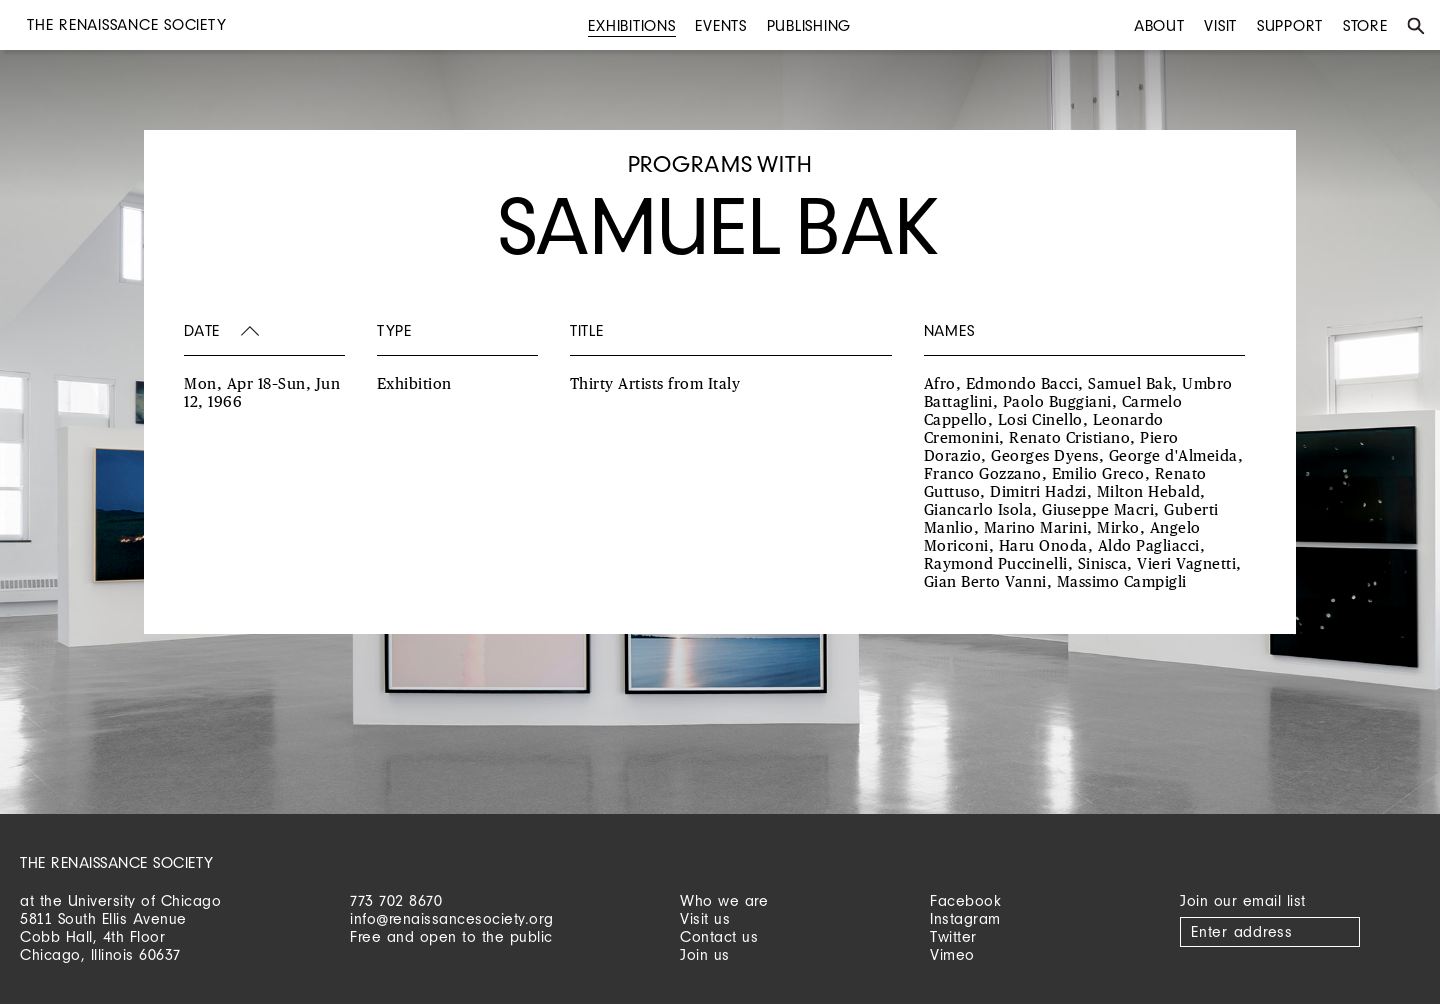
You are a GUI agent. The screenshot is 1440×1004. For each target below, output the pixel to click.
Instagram (965, 918)
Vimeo (952, 954)
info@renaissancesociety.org (452, 918)
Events (721, 25)
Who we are (724, 900)
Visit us (705, 918)
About (1159, 25)
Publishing (809, 25)
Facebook (965, 900)
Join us (705, 954)
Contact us (719, 936)
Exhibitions (631, 25)
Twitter (953, 936)
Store (1365, 25)
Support (1290, 25)
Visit (1220, 25)
